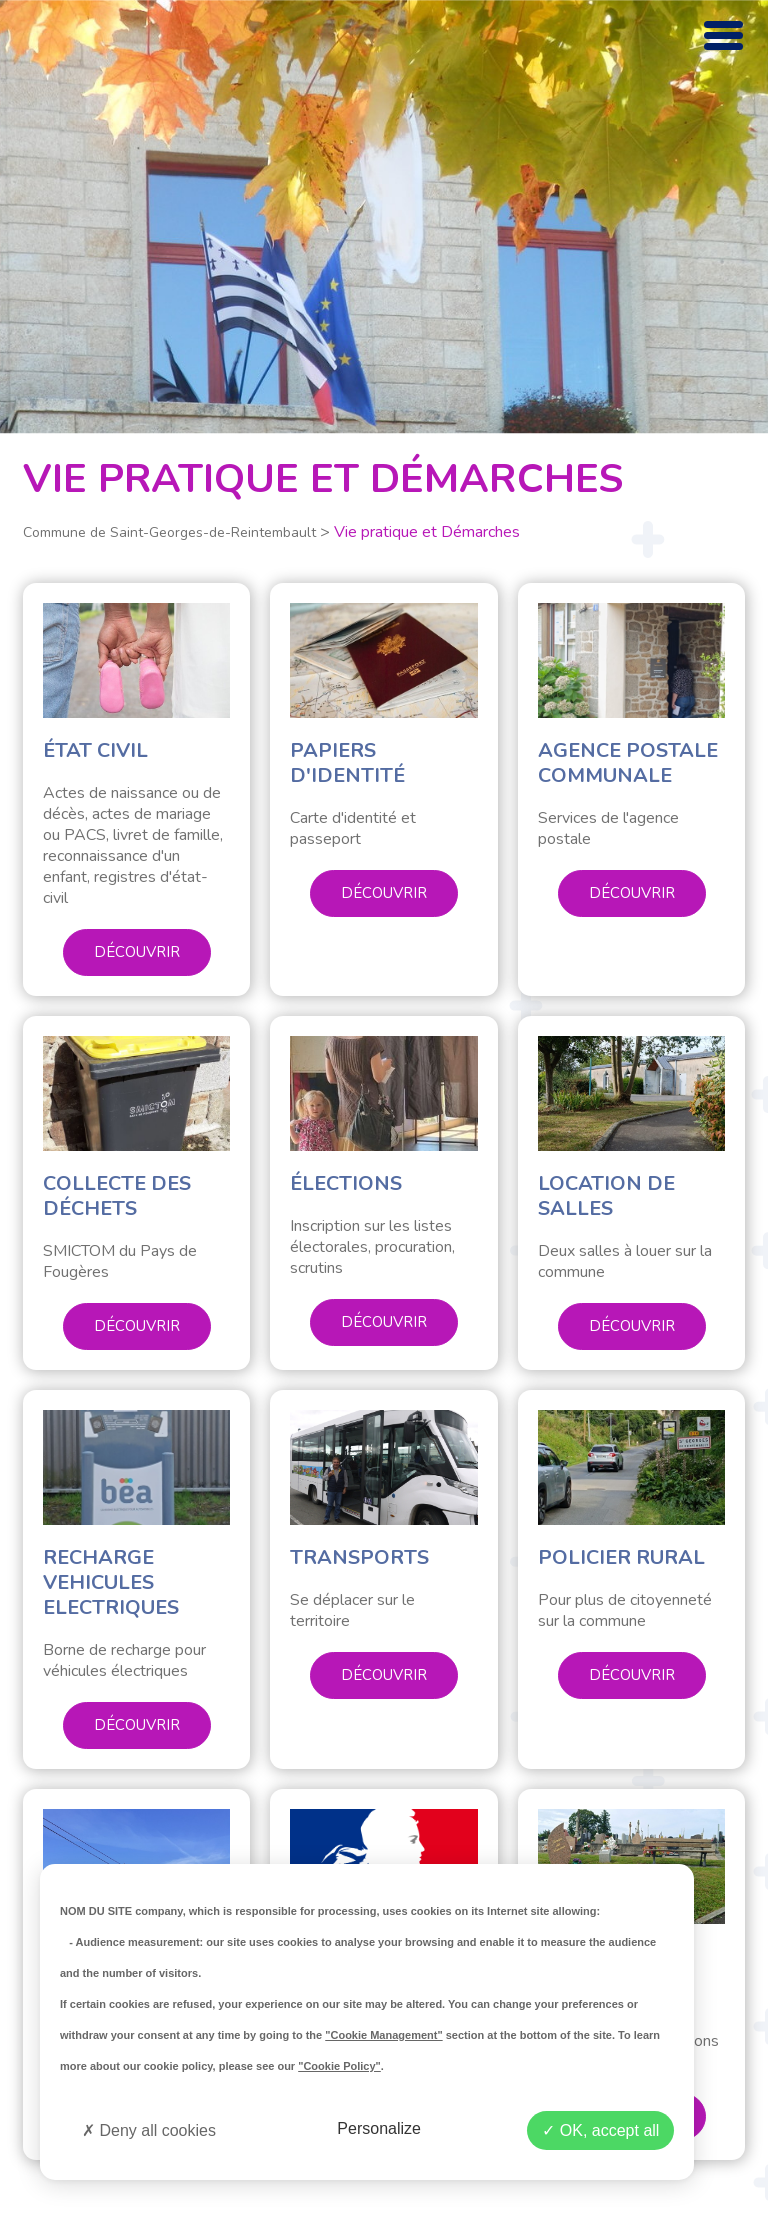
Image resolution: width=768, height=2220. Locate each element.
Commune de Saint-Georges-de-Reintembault (169, 532)
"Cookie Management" (383, 2035)
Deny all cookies (149, 2130)
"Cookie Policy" (339, 2066)
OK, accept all (600, 2130)
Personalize (379, 2128)
